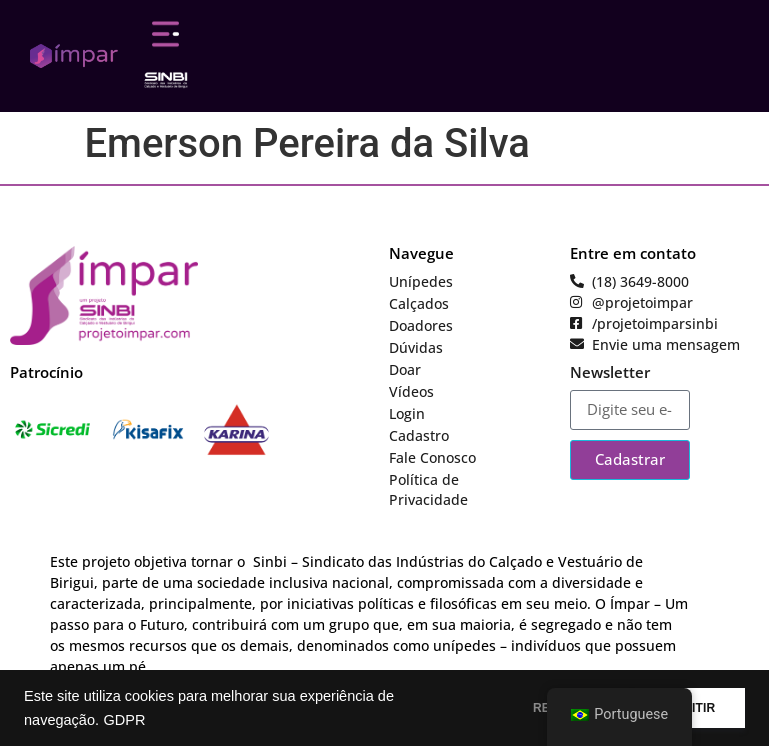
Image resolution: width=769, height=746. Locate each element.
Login (407, 413)
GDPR (124, 720)
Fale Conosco (432, 457)
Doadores (421, 325)
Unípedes (421, 281)
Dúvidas (416, 347)
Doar (405, 369)
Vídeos (411, 391)
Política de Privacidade (428, 489)
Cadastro (419, 435)
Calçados (419, 303)
